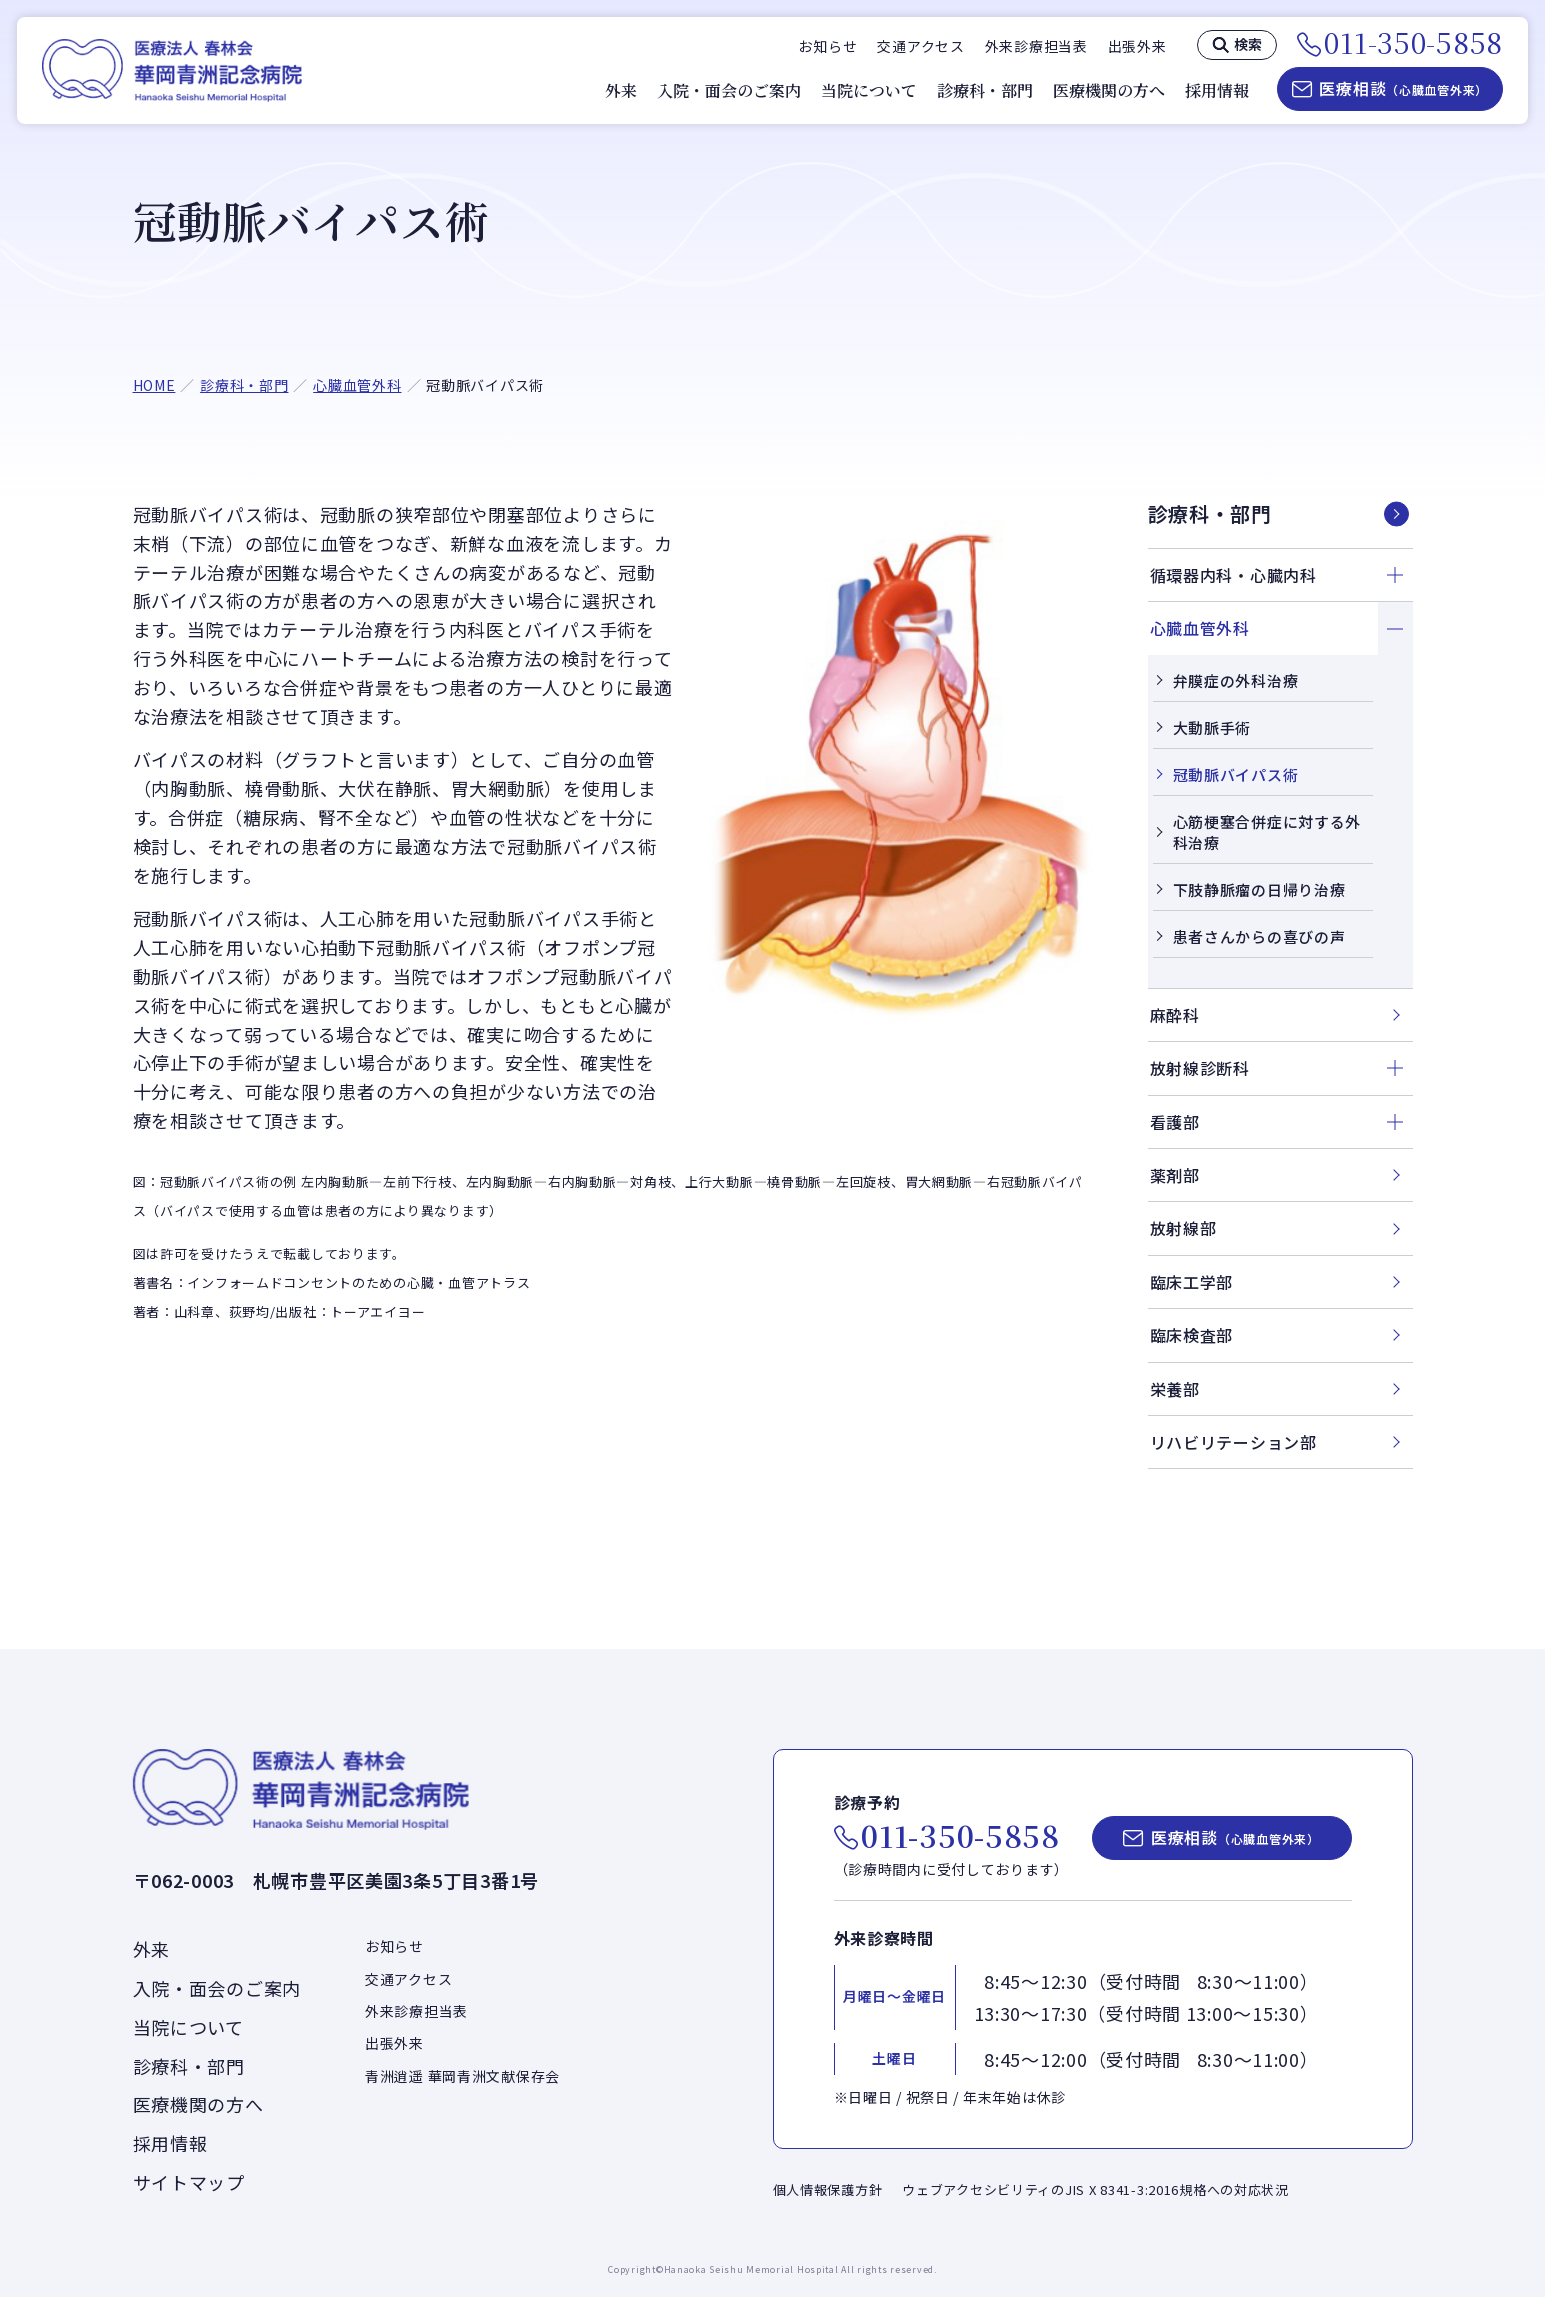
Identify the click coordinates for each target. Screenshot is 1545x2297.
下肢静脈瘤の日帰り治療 (1259, 889)
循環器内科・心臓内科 (1233, 575)
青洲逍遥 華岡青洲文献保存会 (462, 2076)
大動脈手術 (1212, 727)
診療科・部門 (985, 91)
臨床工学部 (1192, 1282)
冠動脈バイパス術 (1236, 774)
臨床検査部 (1192, 1335)
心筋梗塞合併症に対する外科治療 (1267, 832)
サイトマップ (189, 2182)
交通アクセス (920, 46)
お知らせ (827, 46)
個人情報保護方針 (828, 2189)
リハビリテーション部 (1233, 1442)
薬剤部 (1175, 1175)
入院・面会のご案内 (729, 91)
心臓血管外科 (357, 385)
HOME (154, 385)
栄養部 (1175, 1389)
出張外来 (1137, 46)
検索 (1248, 44)
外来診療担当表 (1036, 46)
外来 (621, 91)
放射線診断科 (1200, 1068)
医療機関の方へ (1109, 91)
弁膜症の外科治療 (1236, 680)
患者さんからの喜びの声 (1259, 936)
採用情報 (1217, 91)
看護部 (1175, 1122)
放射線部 (1183, 1228)
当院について (869, 91)
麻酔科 (1175, 1015)
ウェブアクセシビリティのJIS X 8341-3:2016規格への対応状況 (1095, 2189)
